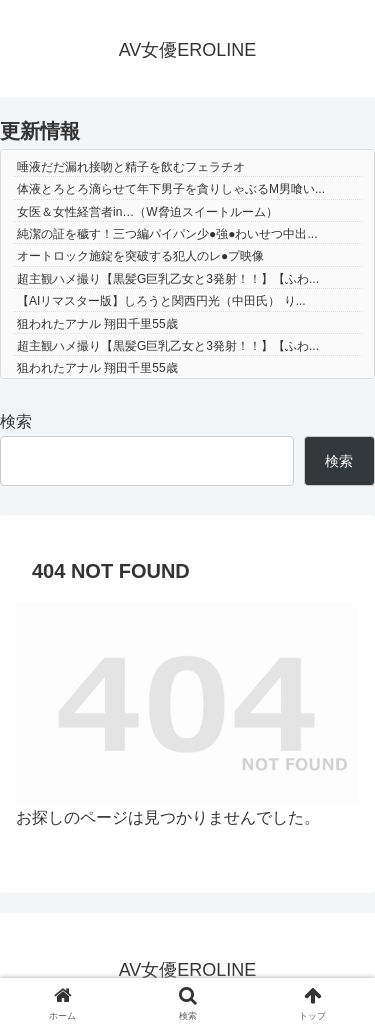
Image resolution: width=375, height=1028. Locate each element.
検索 (16, 421)
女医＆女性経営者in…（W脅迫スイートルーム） (147, 212)
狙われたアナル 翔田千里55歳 (97, 324)
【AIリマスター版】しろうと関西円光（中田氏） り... (161, 301)
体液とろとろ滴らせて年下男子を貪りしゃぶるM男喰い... (171, 189)
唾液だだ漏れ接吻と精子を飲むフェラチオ (131, 167)
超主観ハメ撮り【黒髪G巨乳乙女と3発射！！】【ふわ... (168, 279)
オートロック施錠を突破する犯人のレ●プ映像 (140, 256)
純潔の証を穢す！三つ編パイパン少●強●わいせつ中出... (167, 234)
